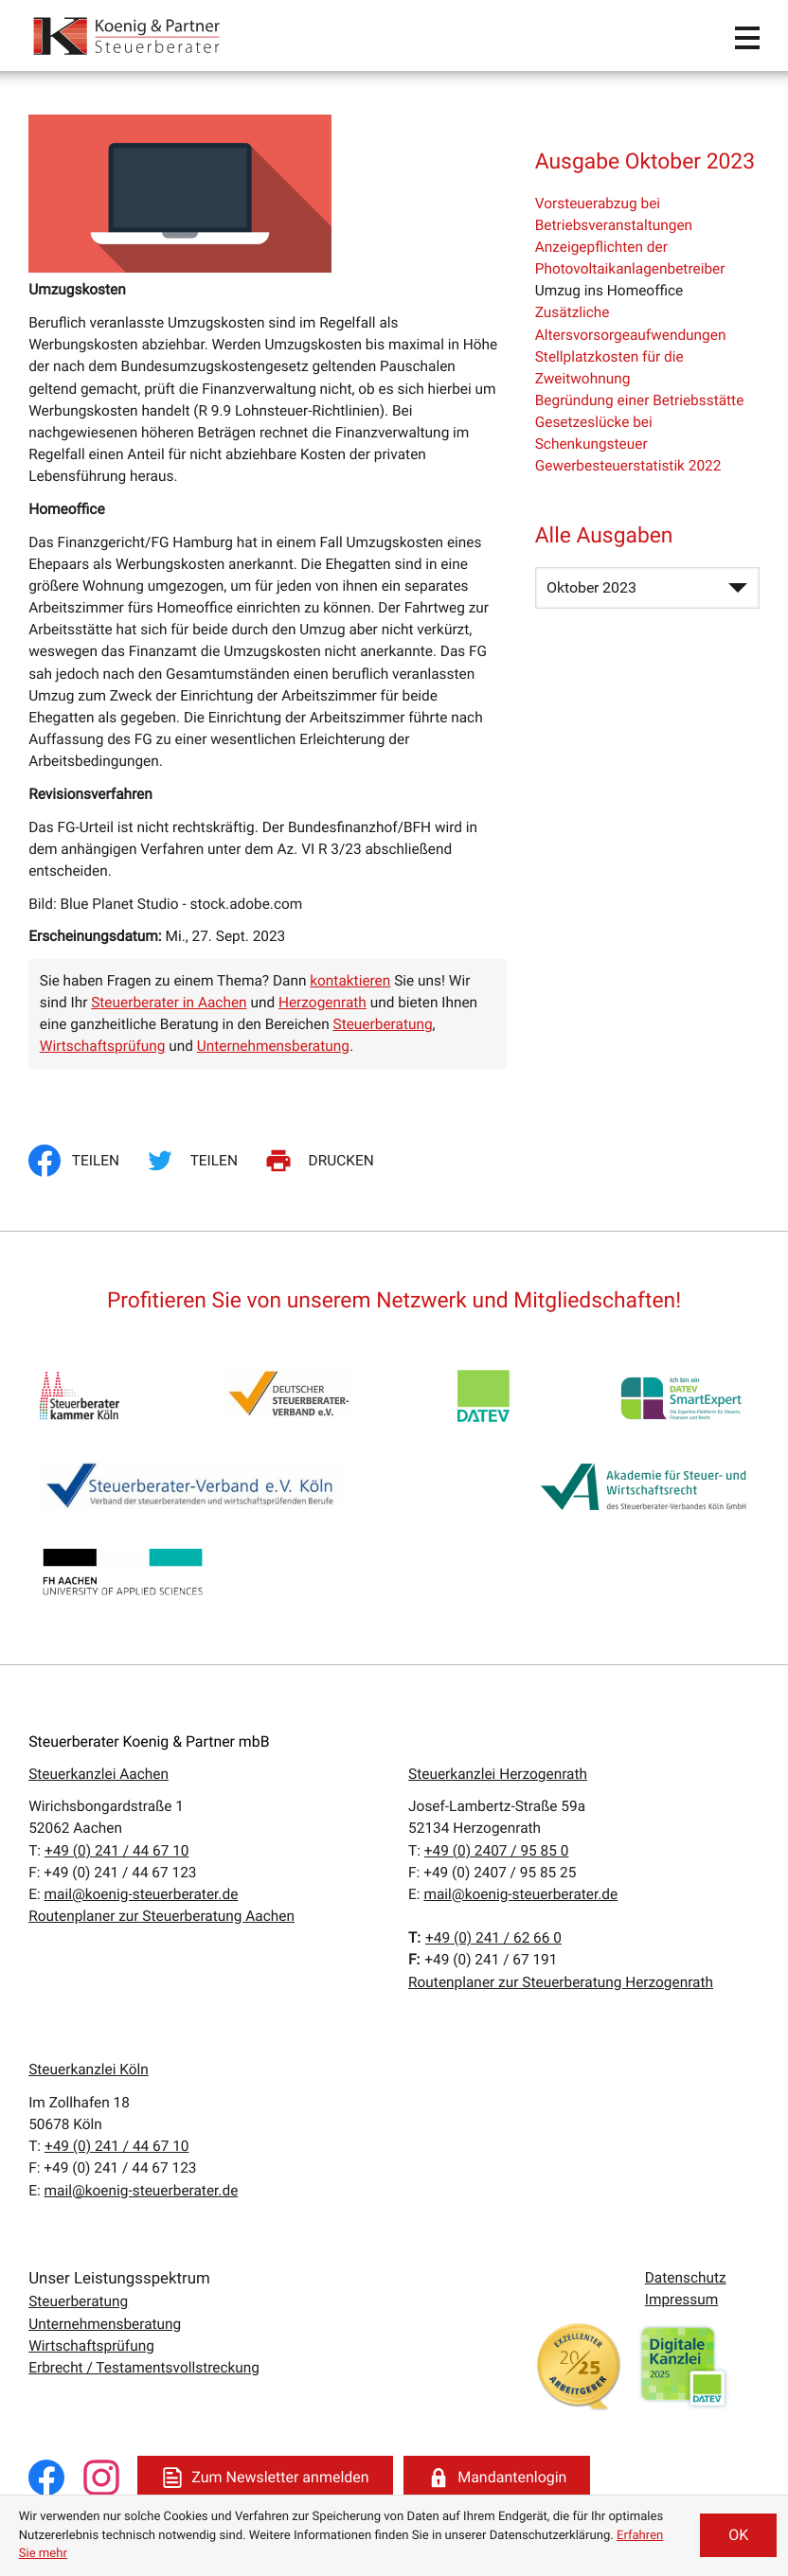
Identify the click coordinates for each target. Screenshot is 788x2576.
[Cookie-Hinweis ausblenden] (738, 2535)
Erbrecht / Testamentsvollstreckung (144, 2367)
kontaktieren (350, 980)
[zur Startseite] (127, 35)
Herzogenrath (322, 1002)
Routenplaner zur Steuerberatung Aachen (161, 1916)
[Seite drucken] (322, 1160)
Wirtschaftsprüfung (103, 1046)
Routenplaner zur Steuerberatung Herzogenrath (560, 1982)
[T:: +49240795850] (496, 1850)
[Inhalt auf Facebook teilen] (79, 1160)
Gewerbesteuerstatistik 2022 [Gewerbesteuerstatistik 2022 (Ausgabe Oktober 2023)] (628, 465)
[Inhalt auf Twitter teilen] (194, 1160)
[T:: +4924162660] (493, 1938)
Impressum (682, 2299)
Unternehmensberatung (273, 1046)
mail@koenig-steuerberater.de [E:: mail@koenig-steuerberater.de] (142, 1894)
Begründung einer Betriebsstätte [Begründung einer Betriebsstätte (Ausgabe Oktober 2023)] (639, 400)
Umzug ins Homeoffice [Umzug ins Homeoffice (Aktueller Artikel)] (609, 290)
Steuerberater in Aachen (168, 1002)
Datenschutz (685, 2277)
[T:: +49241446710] (117, 1850)
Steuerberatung (383, 1024)
